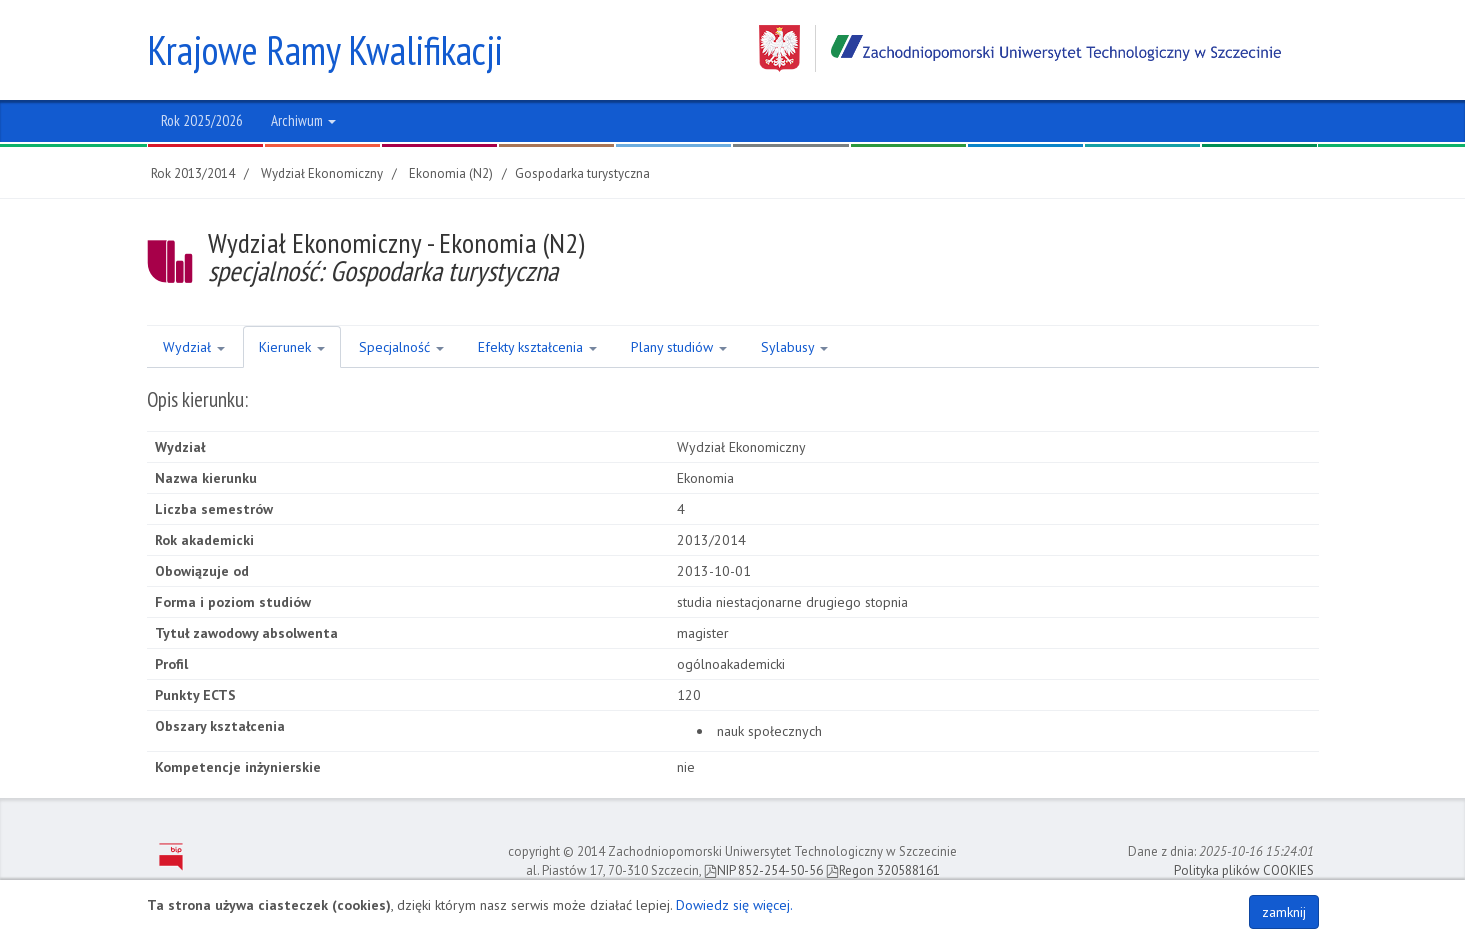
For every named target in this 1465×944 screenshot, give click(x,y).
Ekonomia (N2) (451, 173)
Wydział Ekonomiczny (322, 173)
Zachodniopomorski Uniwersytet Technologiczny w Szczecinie (1020, 48)
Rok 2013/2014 (193, 173)
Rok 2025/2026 (202, 120)
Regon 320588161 (883, 870)
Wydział (194, 347)
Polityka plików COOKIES (1244, 870)
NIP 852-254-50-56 (763, 870)
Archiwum (303, 120)
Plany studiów (679, 347)
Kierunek (292, 347)
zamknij (1284, 912)
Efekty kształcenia (537, 347)
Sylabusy (794, 347)
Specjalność (401, 347)
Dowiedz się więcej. (734, 905)
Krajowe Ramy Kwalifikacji (325, 50)
